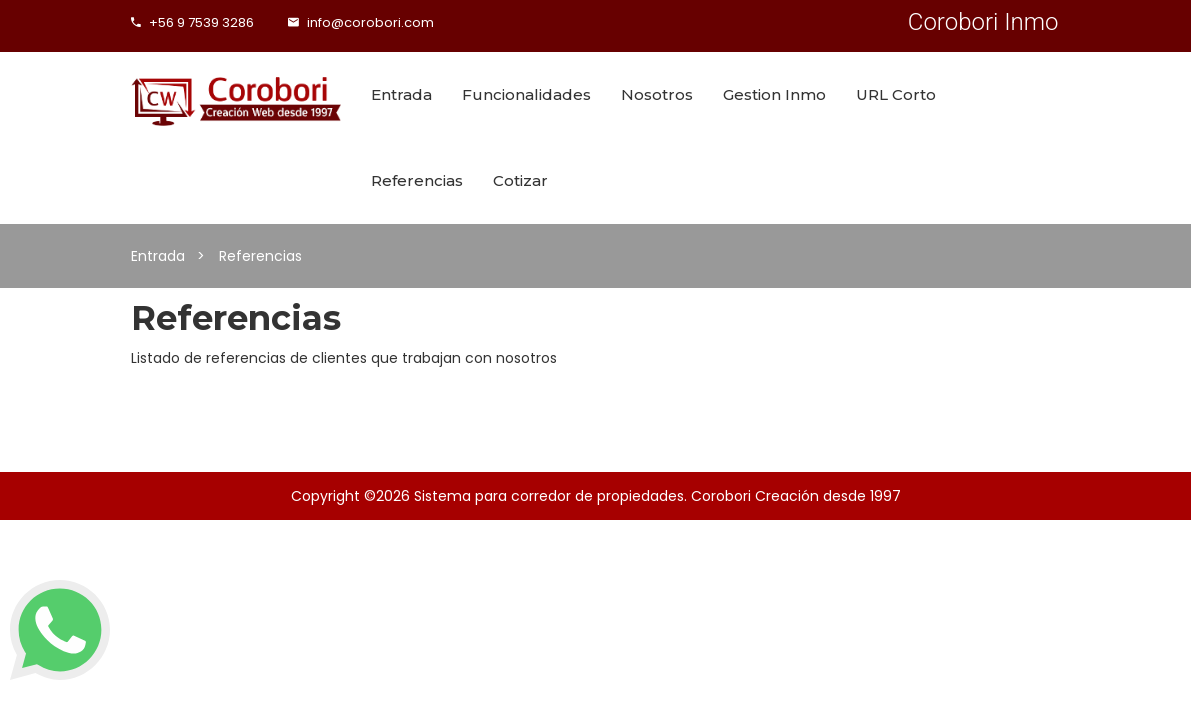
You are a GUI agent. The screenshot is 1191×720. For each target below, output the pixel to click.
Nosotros (657, 94)
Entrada (401, 94)
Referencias (417, 180)
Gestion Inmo (774, 94)
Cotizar (520, 180)
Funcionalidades (526, 94)
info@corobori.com (361, 22)
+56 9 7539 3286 (192, 22)
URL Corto (896, 94)
